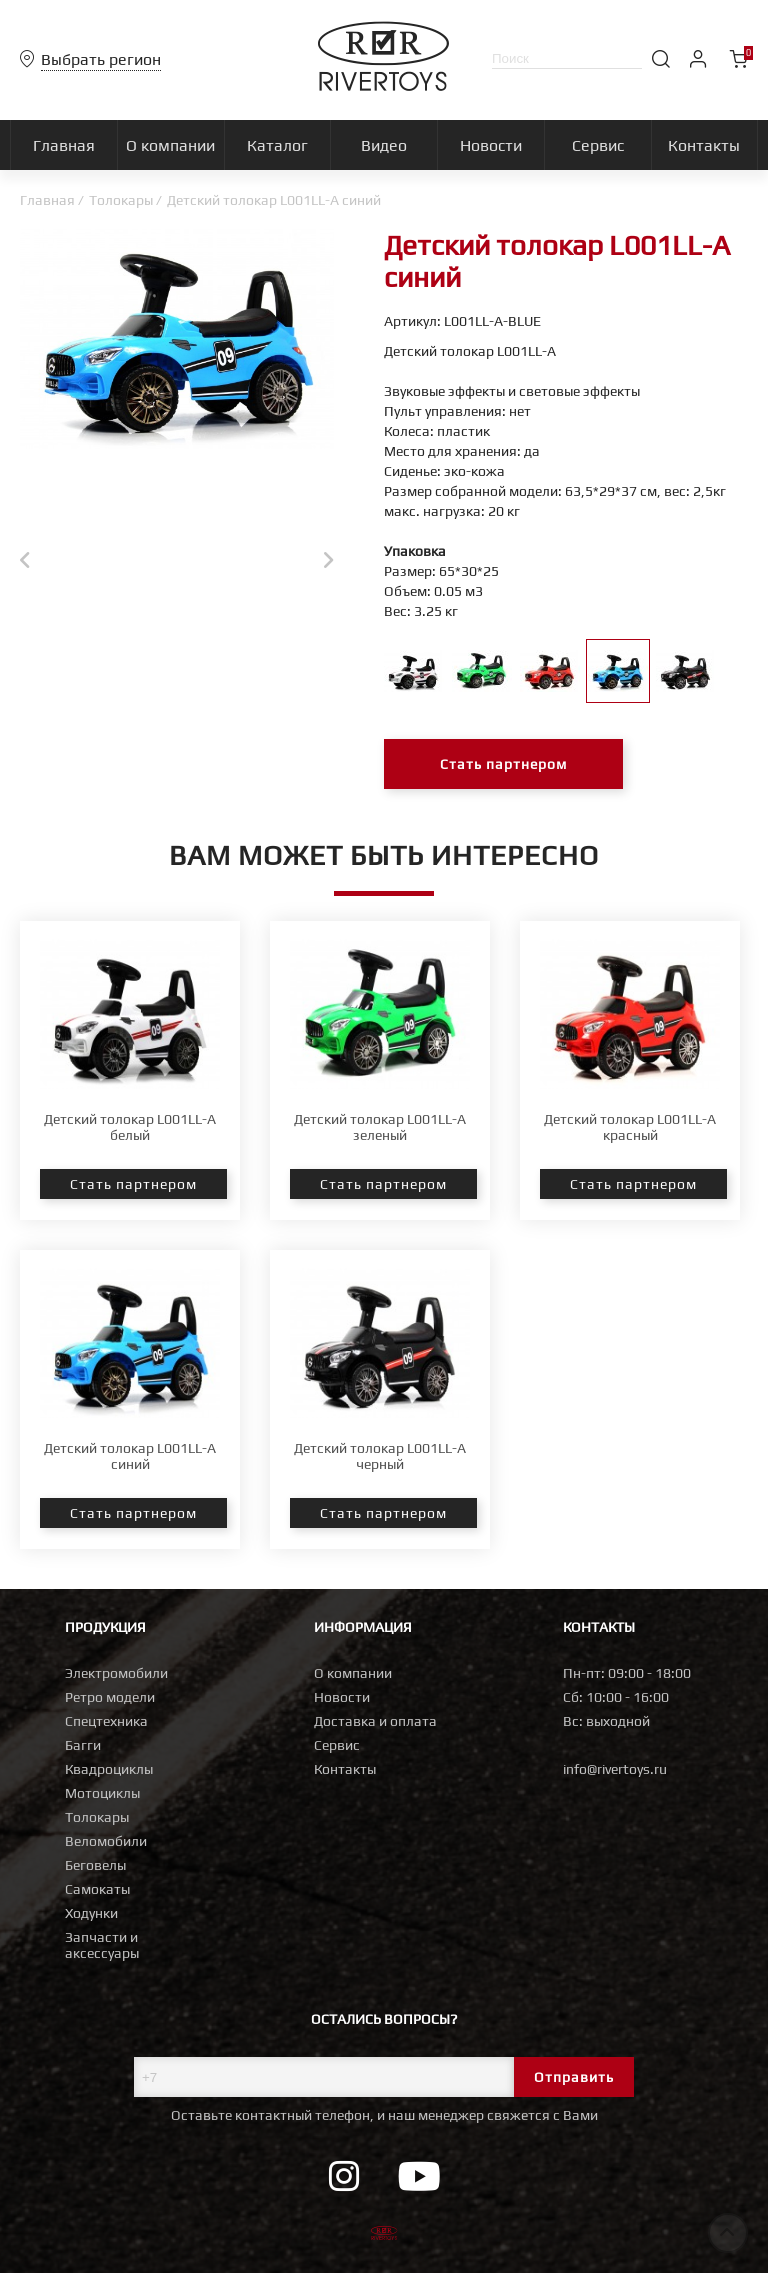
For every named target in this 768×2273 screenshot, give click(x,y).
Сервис (337, 1745)
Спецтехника (106, 1721)
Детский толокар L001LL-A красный (630, 1127)
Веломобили (106, 1841)
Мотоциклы (102, 1793)
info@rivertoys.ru (615, 1769)
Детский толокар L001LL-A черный (380, 1456)
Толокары (121, 200)
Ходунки (91, 1913)
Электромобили (116, 1673)
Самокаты (97, 1889)
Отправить (574, 2077)
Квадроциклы (109, 1769)
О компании (353, 1673)
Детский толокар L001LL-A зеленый (380, 1127)
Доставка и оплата (375, 1721)
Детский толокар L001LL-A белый (130, 1127)
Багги (83, 1745)
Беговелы (95, 1865)
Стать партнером (503, 764)
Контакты (345, 1769)
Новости (342, 1697)
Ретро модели (110, 1697)
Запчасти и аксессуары (102, 1945)
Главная (47, 200)
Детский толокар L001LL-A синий (130, 1456)
